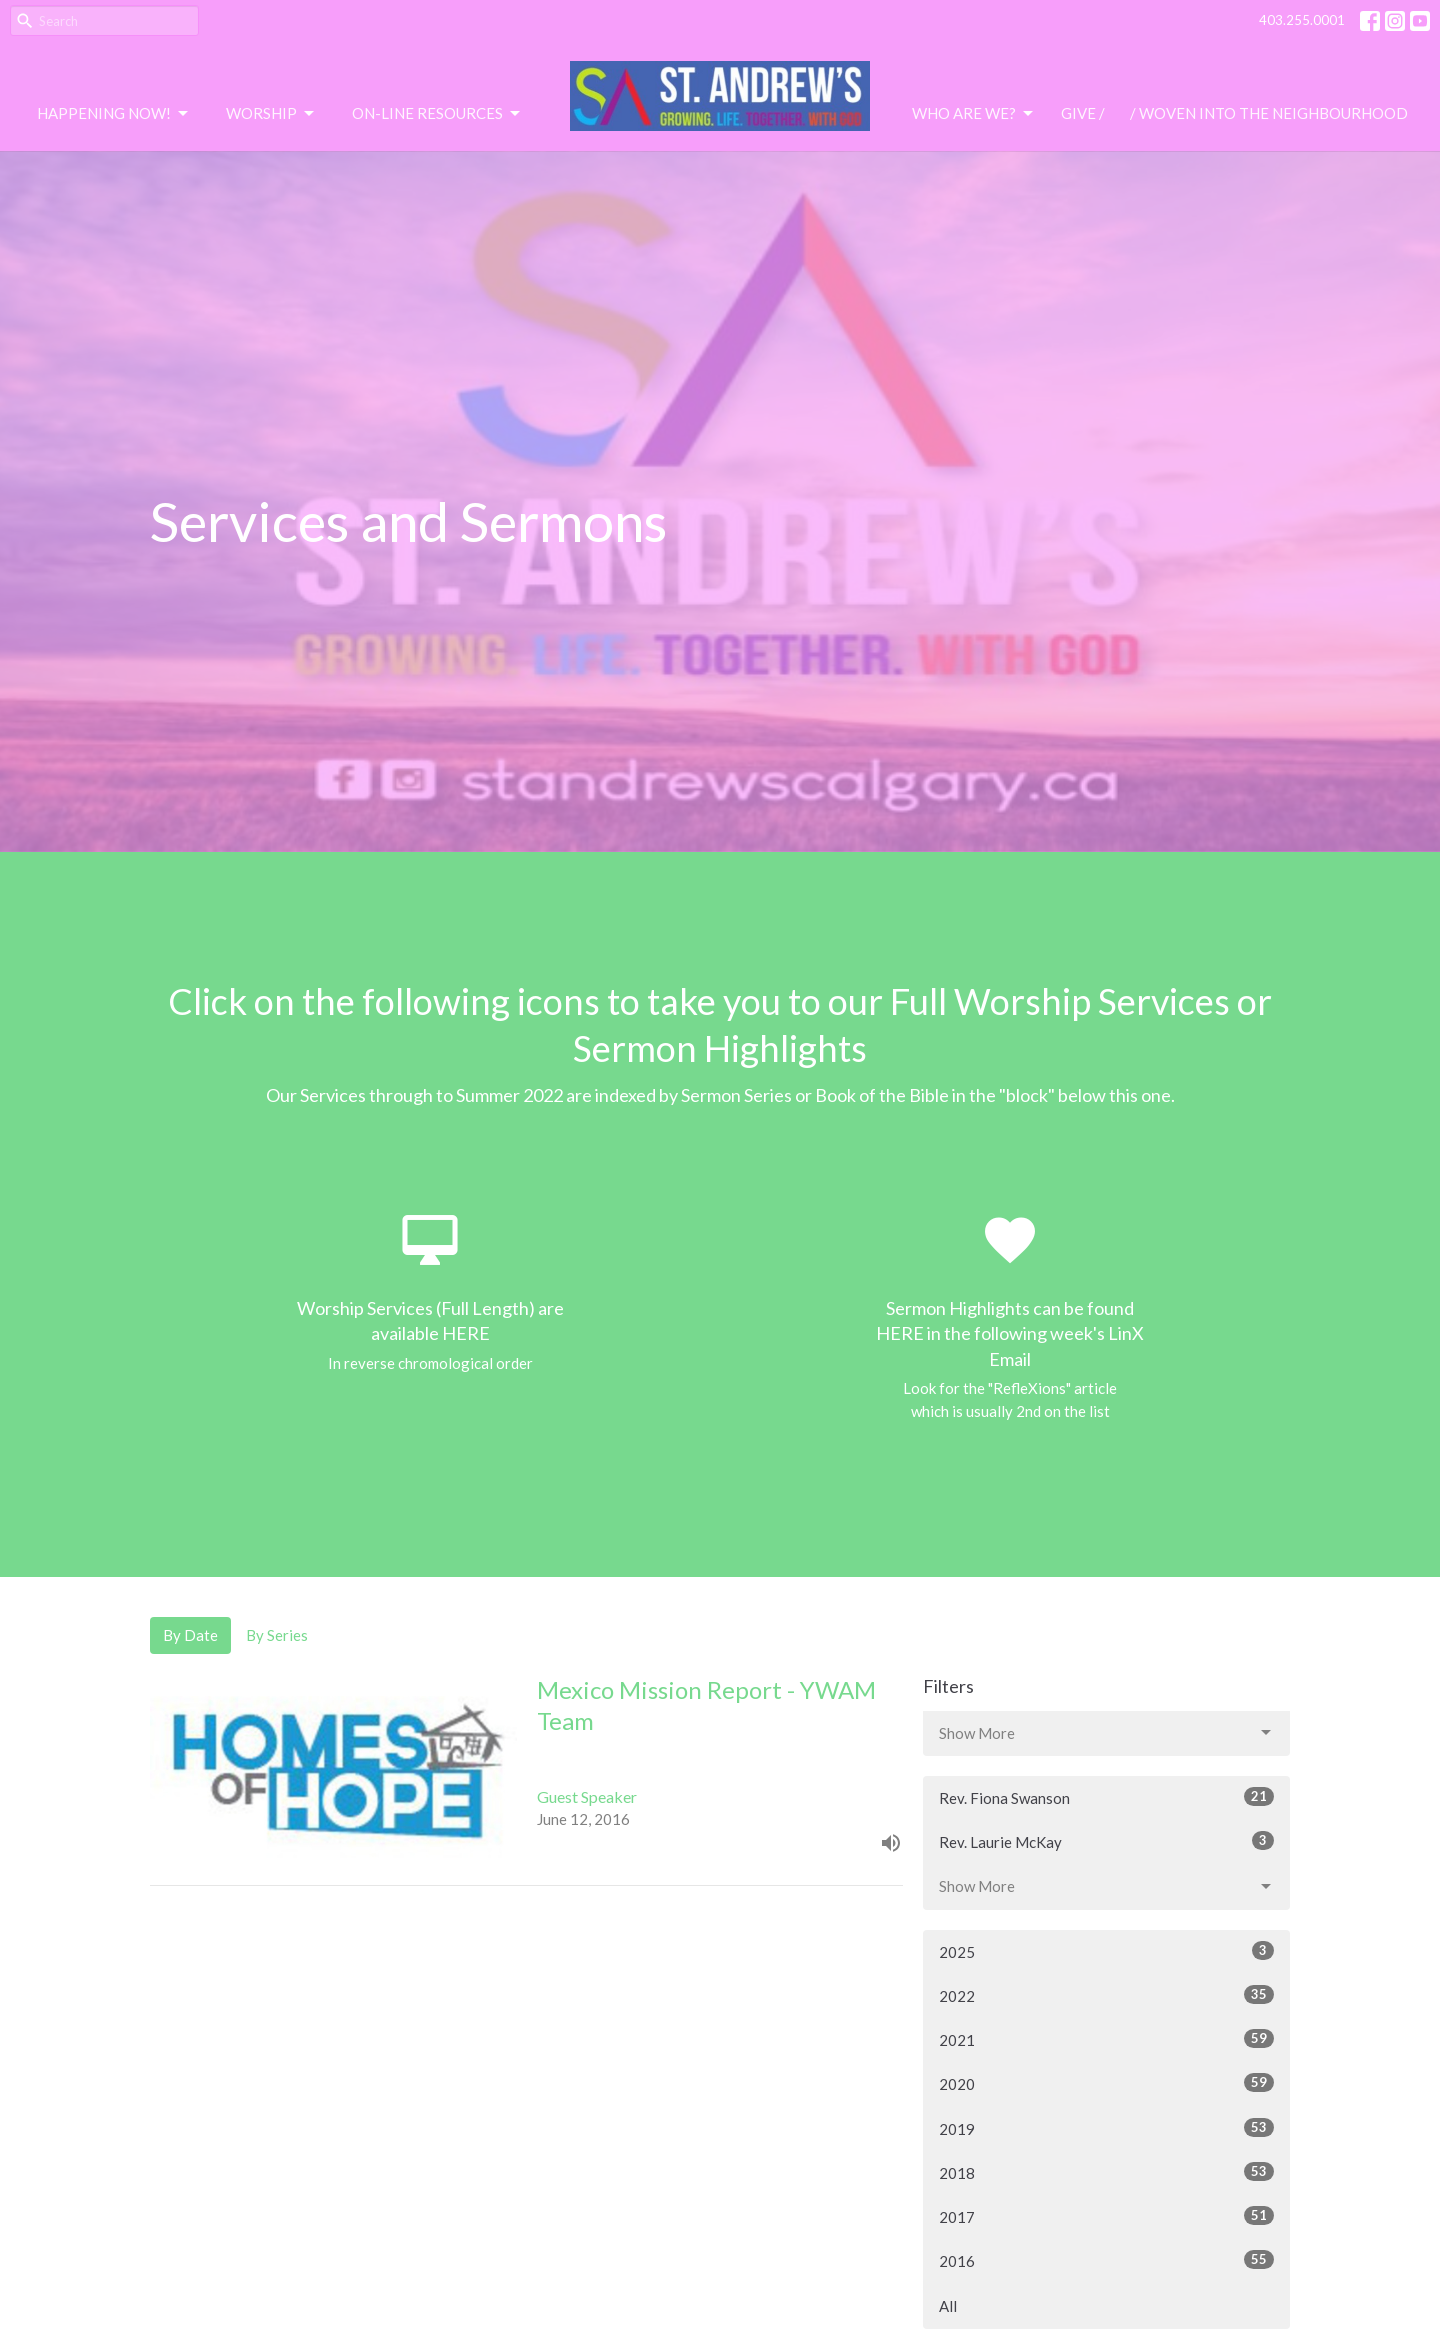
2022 (1106, 1995)
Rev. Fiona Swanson (1106, 1797)
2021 (1106, 2039)
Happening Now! (114, 114)
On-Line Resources (437, 114)
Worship (271, 114)
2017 (1106, 2216)
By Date (190, 1635)
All (948, 2306)
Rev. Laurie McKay (1106, 1841)
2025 (1106, 1951)
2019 (1106, 2128)
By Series (277, 1635)
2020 (1106, 2083)
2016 (1106, 2260)
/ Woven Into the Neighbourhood (1269, 113)
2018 (1106, 2172)
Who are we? (974, 114)
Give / (1083, 113)
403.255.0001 (1302, 20)
